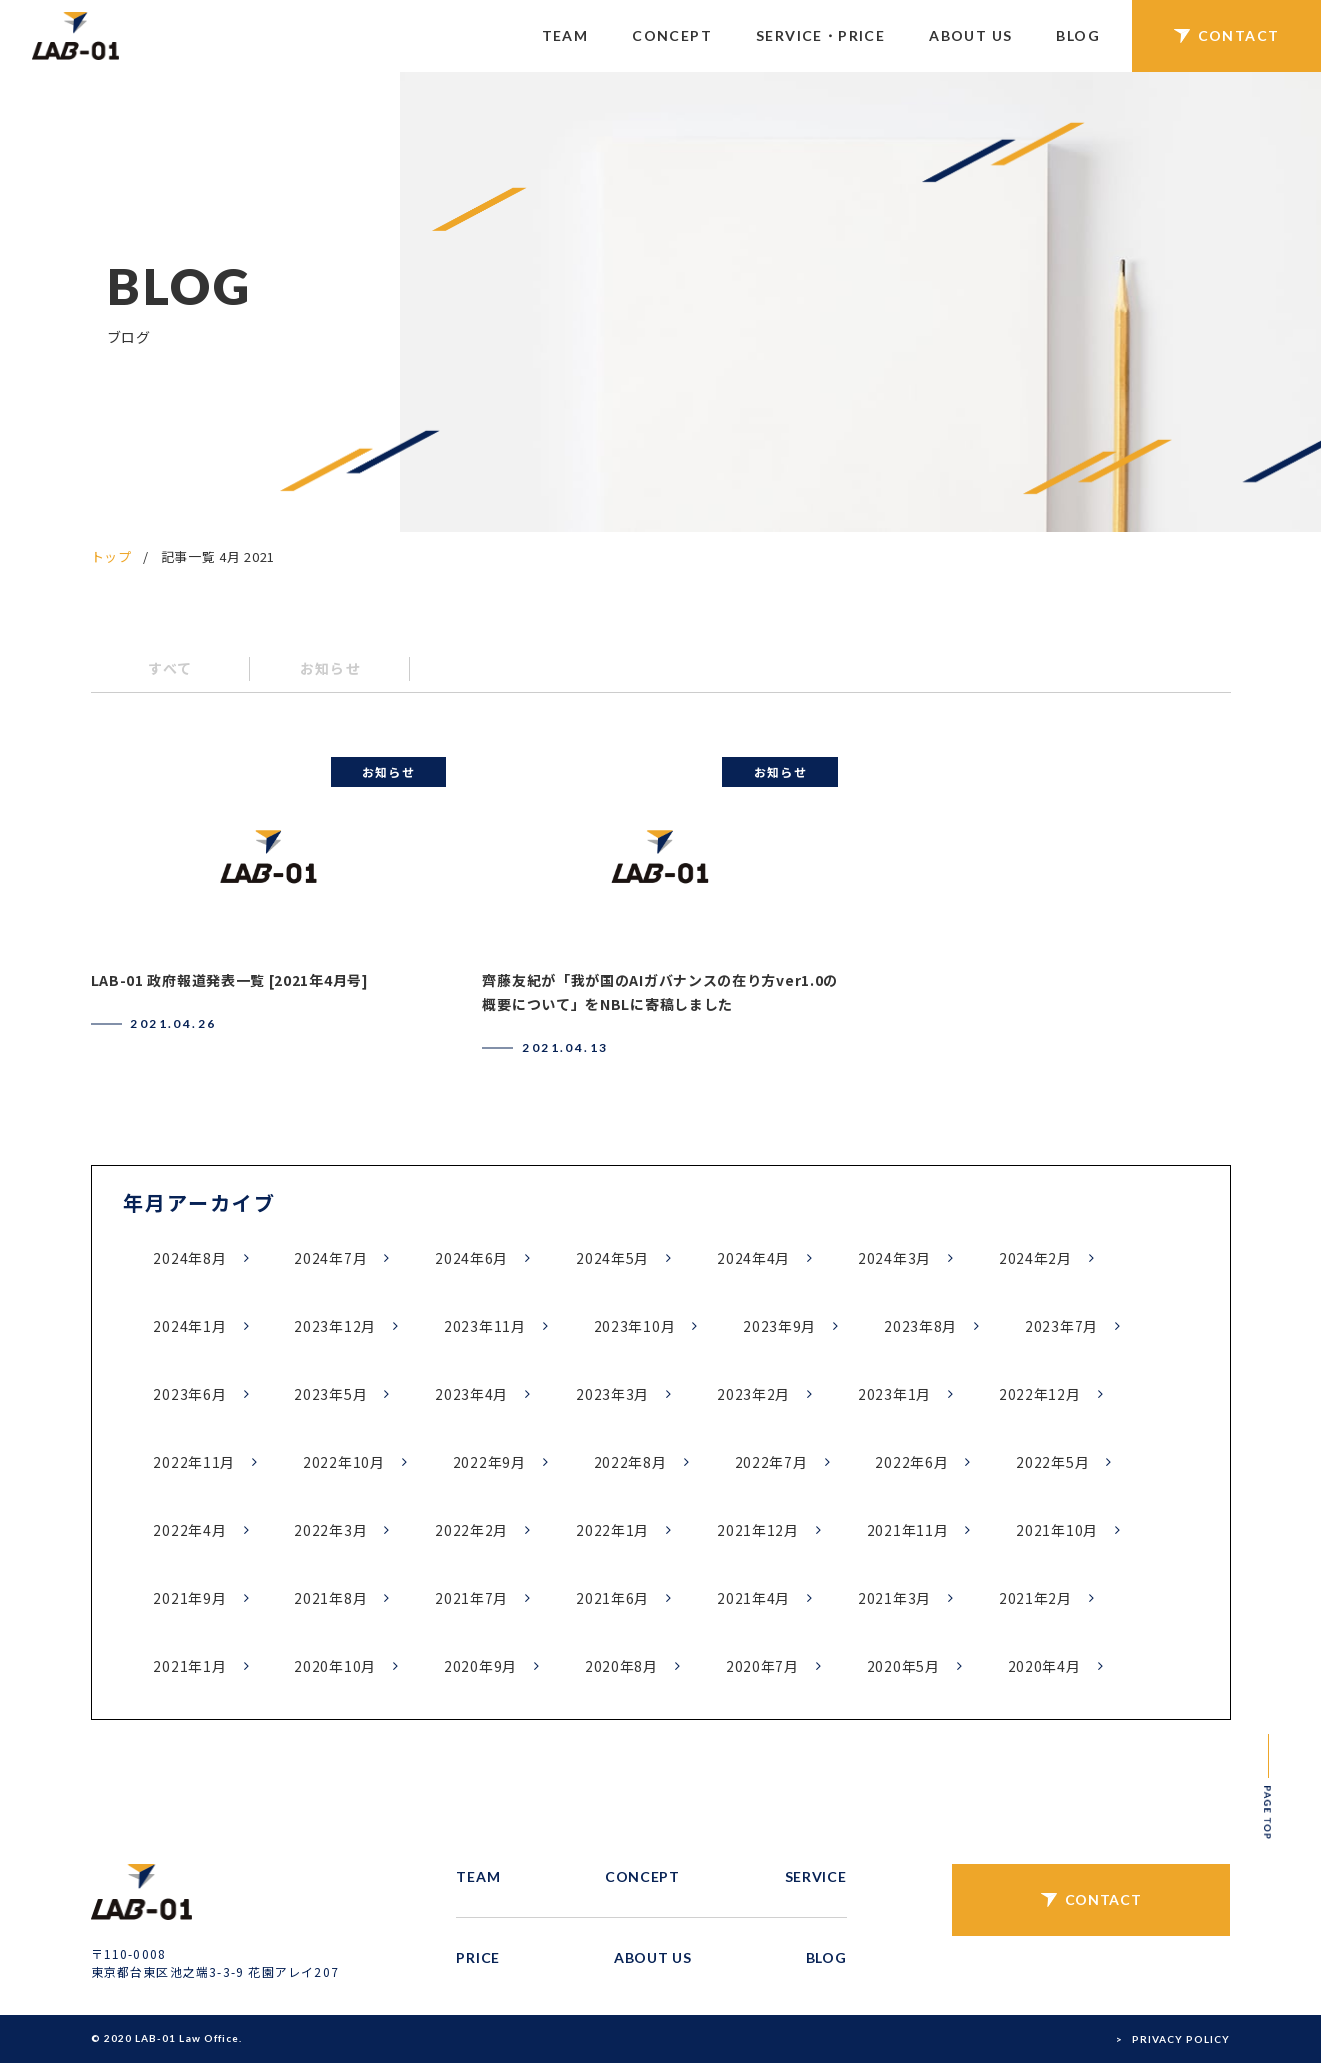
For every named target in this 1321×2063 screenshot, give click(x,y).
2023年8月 (920, 1326)
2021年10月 (1057, 1530)
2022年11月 (194, 1462)
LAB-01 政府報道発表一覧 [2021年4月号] (230, 980)
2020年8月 (621, 1666)
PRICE (478, 1957)
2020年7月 (762, 1666)
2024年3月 (894, 1258)
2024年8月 (189, 1258)
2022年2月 (471, 1530)
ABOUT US (970, 35)
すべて (170, 668)
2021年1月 (189, 1666)
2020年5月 (903, 1666)
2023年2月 (753, 1394)
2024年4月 (753, 1258)
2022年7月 (771, 1462)
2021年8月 (330, 1598)
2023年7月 (1061, 1326)
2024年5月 (612, 1258)
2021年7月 (471, 1598)
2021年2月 (1035, 1598)
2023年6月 (189, 1394)
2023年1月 (894, 1394)
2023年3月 (612, 1394)
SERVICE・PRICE (820, 35)
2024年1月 (189, 1326)
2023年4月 (471, 1394)
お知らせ (331, 668)
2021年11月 (908, 1530)
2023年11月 (485, 1326)
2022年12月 (1040, 1394)
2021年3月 (894, 1598)
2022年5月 (1052, 1462)
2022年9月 (489, 1462)
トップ (111, 556)
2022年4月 (189, 1530)
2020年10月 (335, 1666)
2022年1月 (612, 1530)
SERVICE (816, 1876)
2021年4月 (753, 1598)
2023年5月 (330, 1394)
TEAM (565, 35)
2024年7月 (330, 1258)
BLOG (1078, 35)
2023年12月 (335, 1326)
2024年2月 (1035, 1258)
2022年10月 (344, 1462)
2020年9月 (480, 1666)
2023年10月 (635, 1326)
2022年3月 (330, 1530)
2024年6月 (471, 1258)
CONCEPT (672, 35)
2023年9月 (779, 1326)
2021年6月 (612, 1598)
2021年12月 (758, 1530)
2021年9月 (189, 1598)
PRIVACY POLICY (1181, 2039)
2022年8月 (630, 1462)
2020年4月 (1044, 1666)
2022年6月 (911, 1462)
